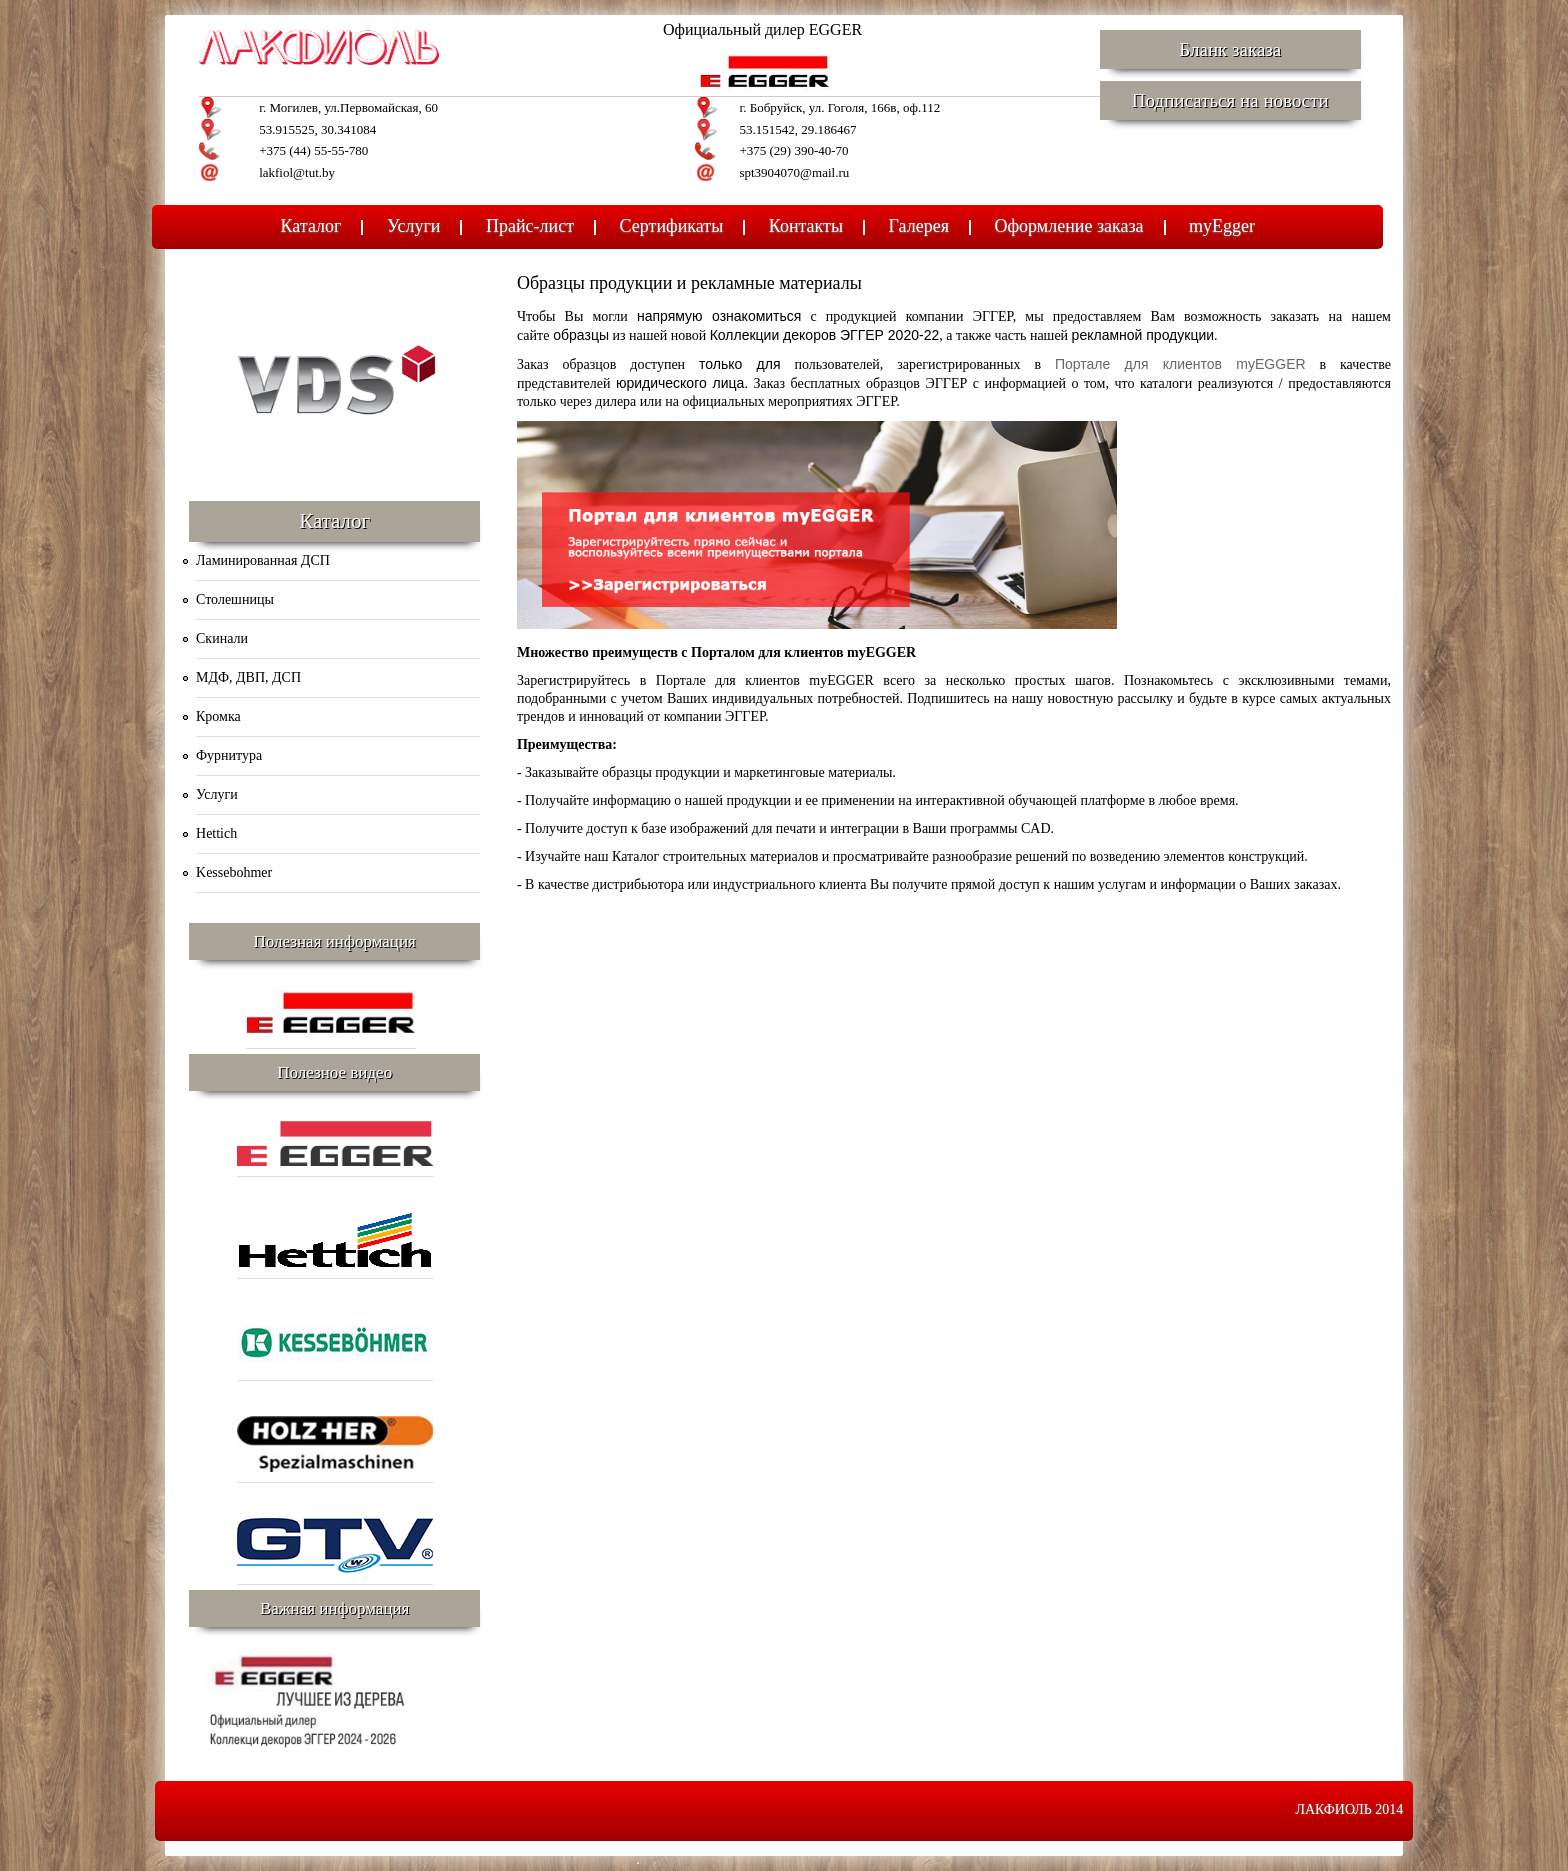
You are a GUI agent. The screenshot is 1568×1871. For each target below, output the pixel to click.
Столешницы (235, 599)
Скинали (222, 638)
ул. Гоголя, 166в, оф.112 (874, 107)
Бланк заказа (1230, 49)
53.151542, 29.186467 (797, 129)
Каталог (311, 226)
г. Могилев (288, 107)
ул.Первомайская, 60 (381, 107)
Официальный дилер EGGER (762, 29)
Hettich (216, 833)
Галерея (919, 226)
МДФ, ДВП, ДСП (248, 677)
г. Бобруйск (770, 107)
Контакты (806, 226)
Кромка (218, 716)
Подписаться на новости (1230, 100)
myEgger (1222, 226)
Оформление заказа (1068, 226)
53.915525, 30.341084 (317, 129)
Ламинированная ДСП (263, 560)
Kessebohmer (234, 872)
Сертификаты (672, 226)
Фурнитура (229, 755)
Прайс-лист (530, 226)
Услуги (414, 226)
